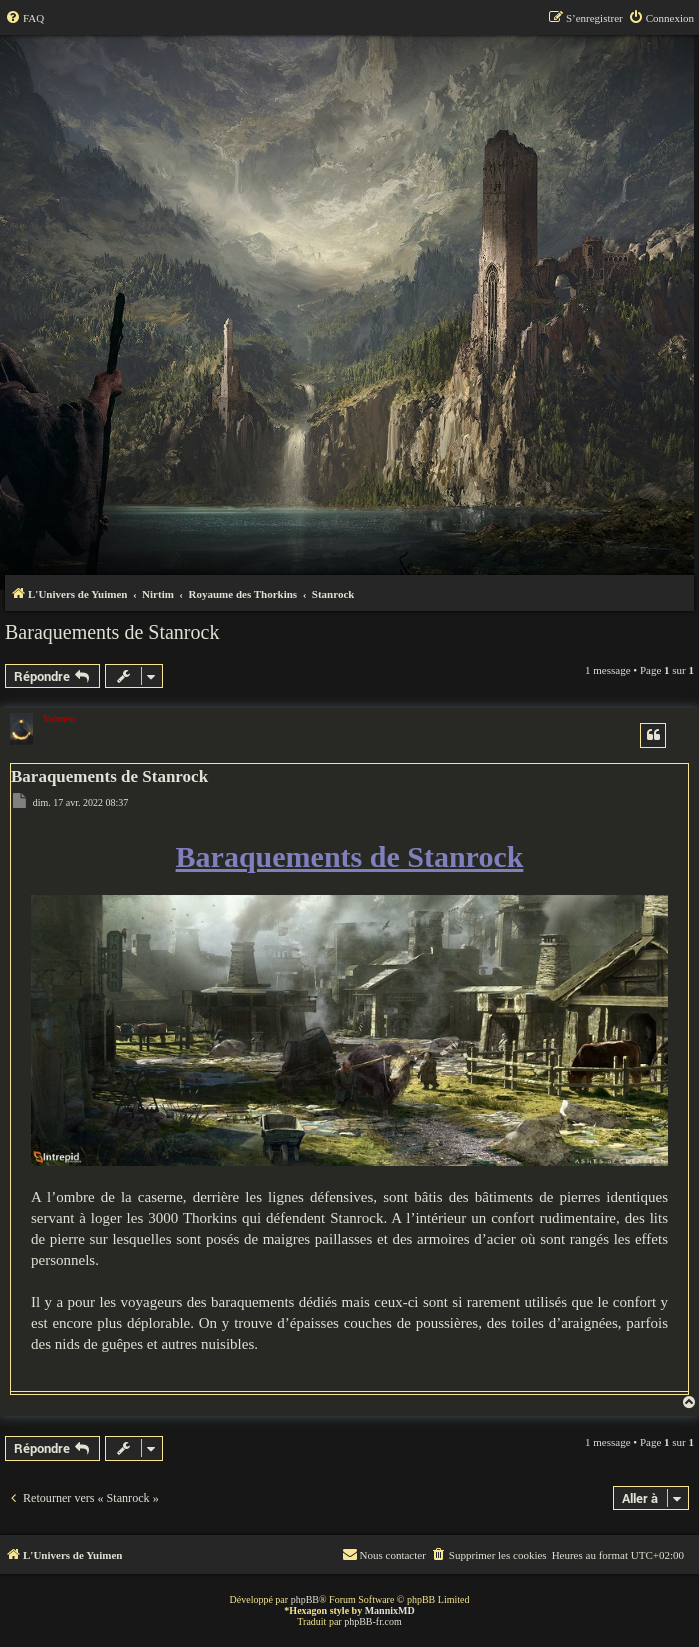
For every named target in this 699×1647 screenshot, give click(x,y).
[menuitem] (24, 18)
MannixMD (390, 1610)
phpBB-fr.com (373, 1621)
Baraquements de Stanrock (112, 632)
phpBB (305, 1599)
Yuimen (59, 718)
